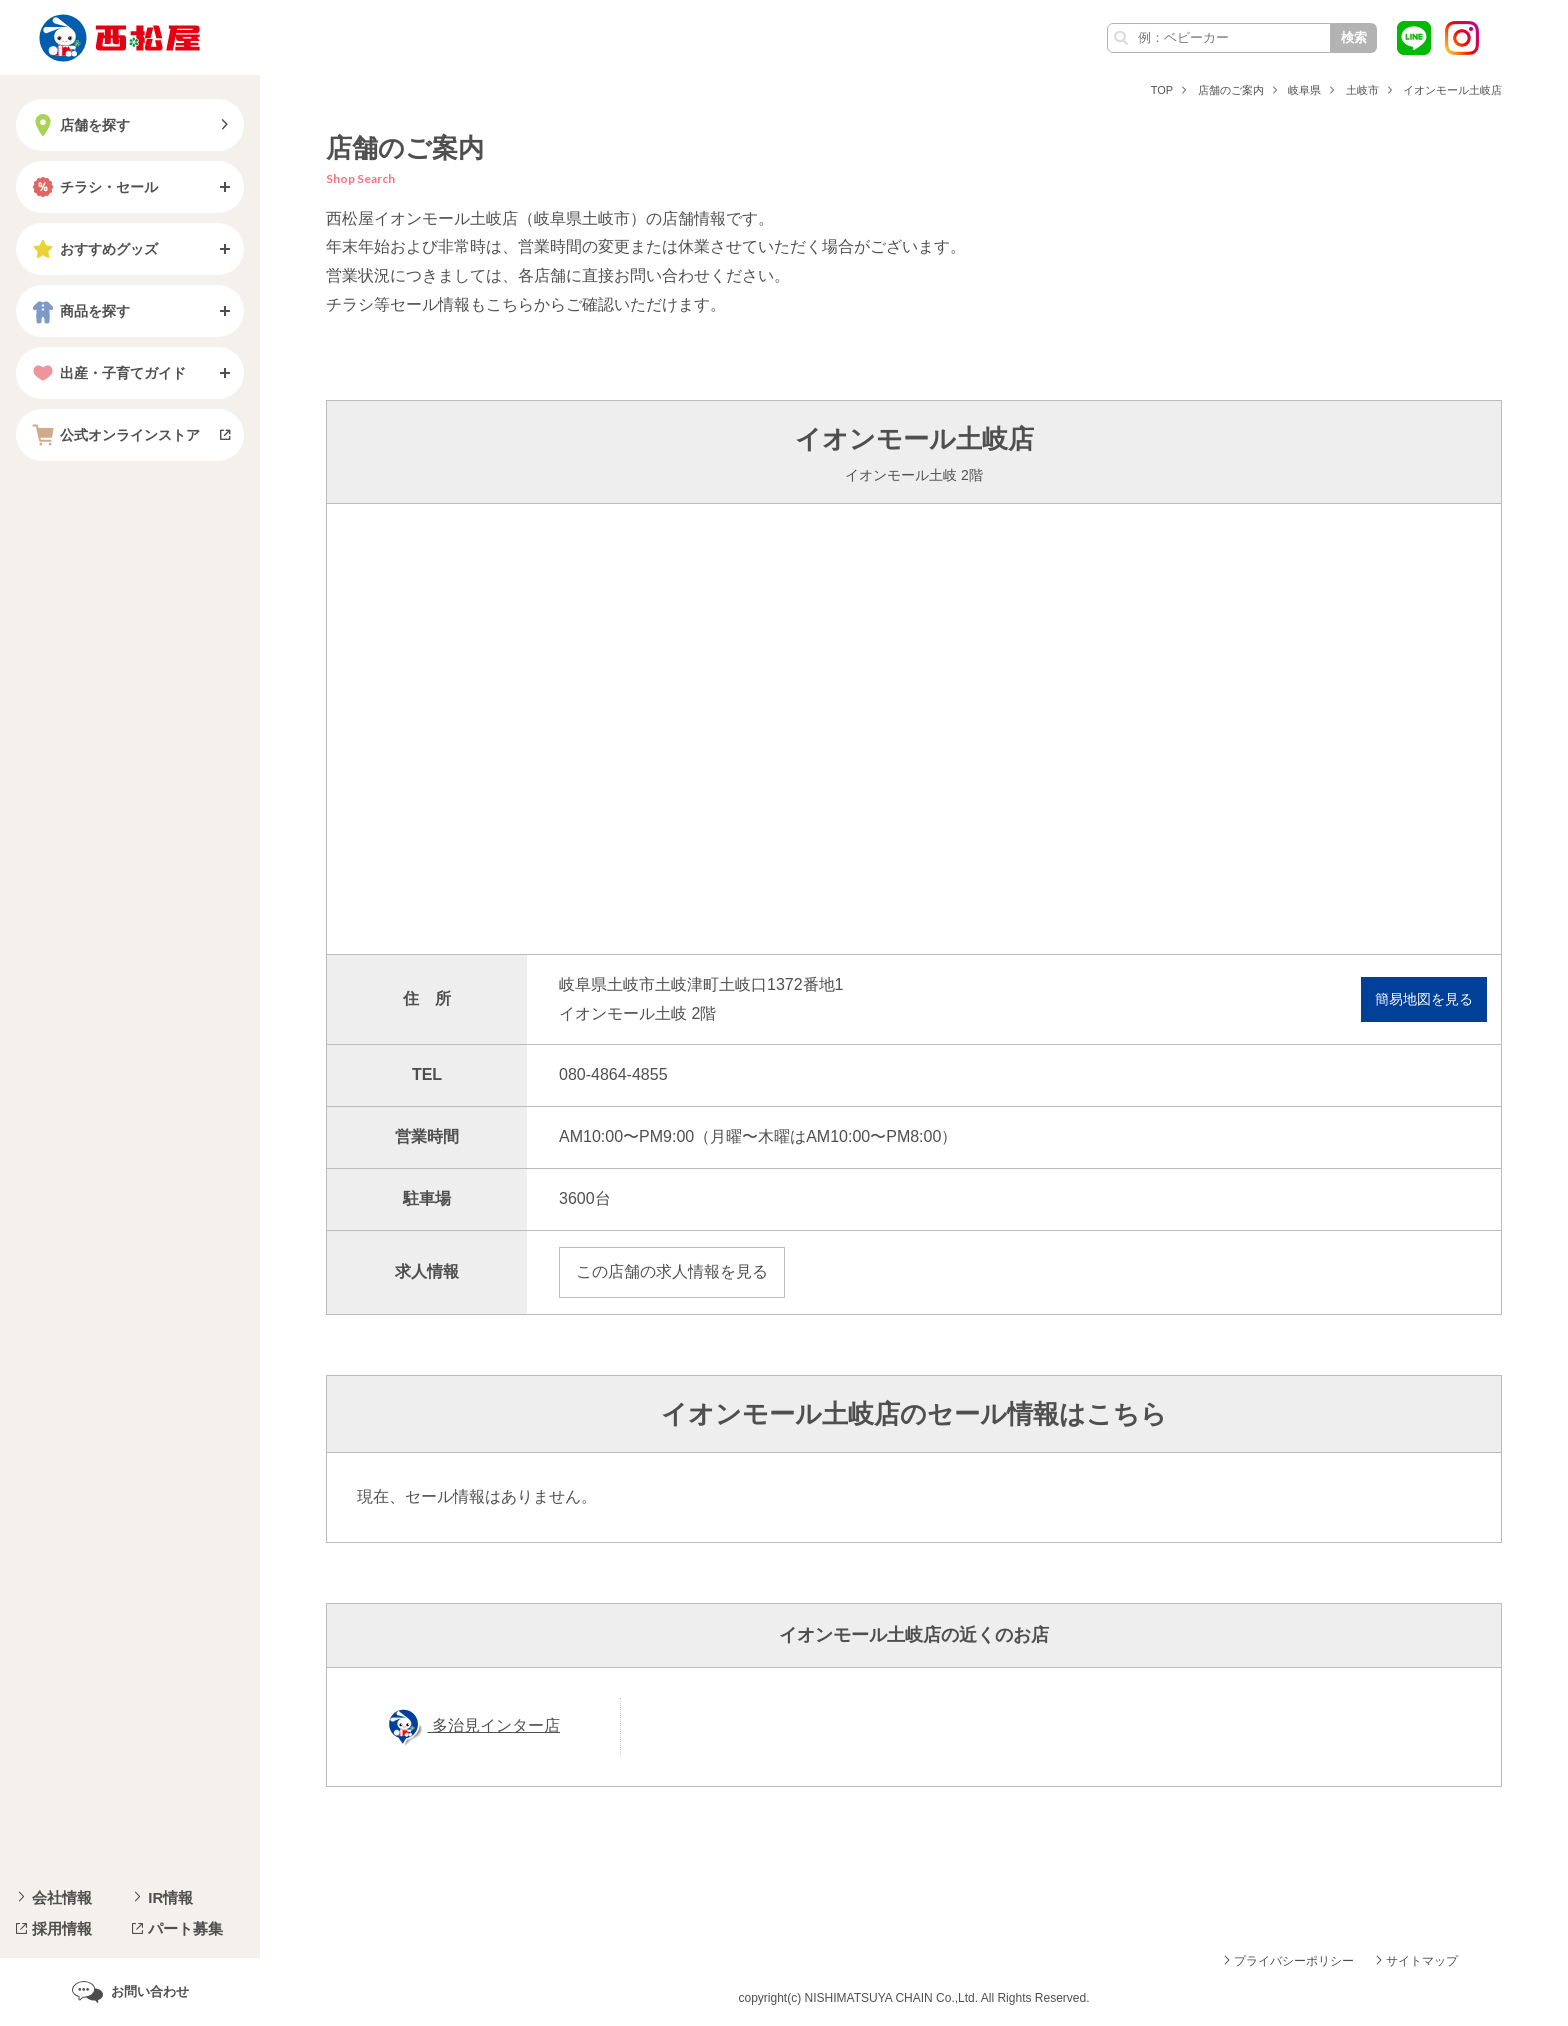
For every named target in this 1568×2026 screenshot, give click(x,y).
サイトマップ (1422, 1961)
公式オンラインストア (114, 435)
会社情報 (62, 1897)
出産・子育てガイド (107, 373)
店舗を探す (79, 125)
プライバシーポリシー (1294, 1961)
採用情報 (62, 1928)
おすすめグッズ (93, 249)
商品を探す (79, 311)
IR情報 (170, 1897)
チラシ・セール (93, 187)
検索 (1354, 37)
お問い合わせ (150, 1991)
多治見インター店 (494, 1725)
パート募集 (185, 1928)
